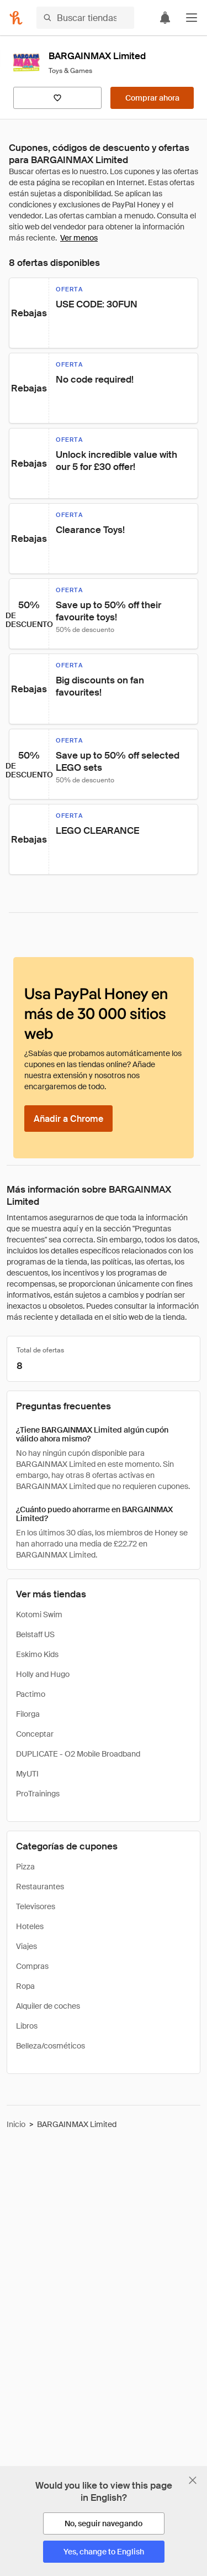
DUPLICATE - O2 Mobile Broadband (78, 1754)
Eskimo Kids (37, 1654)
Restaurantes (40, 1886)
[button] (191, 17)
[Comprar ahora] (152, 98)
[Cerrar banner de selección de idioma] (193, 2480)
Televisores (35, 1906)
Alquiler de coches (48, 2006)
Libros (27, 2026)
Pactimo (30, 1694)
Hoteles (30, 1926)
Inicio (16, 2124)
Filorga (28, 1714)
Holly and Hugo (43, 1674)
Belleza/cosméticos (50, 2046)
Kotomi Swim (39, 1614)
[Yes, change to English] (103, 2552)
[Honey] (16, 18)
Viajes (26, 1946)
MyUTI (27, 1774)
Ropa (25, 1986)
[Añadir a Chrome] (68, 1118)
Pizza (25, 1867)
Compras (32, 1966)
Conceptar (35, 1734)
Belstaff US (35, 1634)
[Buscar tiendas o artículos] (85, 18)
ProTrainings (38, 1794)
